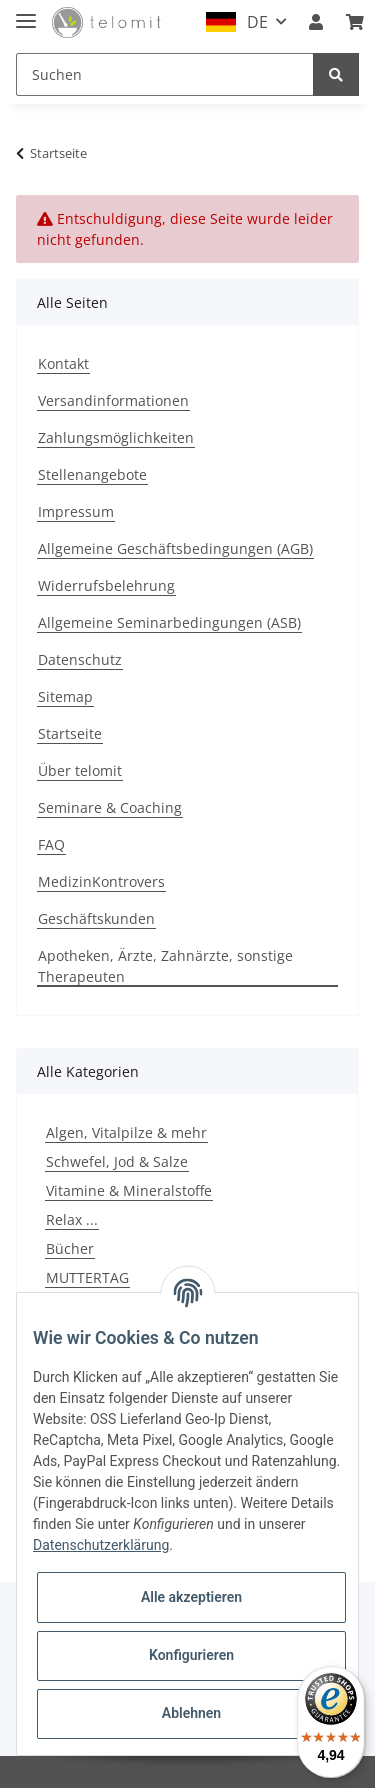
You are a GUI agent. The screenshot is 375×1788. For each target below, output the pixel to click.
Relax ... (72, 1219)
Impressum (76, 511)
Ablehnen (191, 1713)
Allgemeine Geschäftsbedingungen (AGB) (175, 548)
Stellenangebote (92, 474)
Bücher (70, 1248)
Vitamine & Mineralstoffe (129, 1190)
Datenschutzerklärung (101, 1545)
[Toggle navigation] (26, 12)
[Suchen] (165, 74)
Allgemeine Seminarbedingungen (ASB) (169, 622)
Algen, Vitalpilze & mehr (126, 1132)
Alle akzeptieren (191, 1597)
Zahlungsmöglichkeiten (116, 437)
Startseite (70, 733)
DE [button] (257, 22)
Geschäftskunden (96, 918)
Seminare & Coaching (110, 807)
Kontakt (63, 363)
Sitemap (65, 696)
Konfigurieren (191, 1655)
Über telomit (80, 770)
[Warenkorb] (355, 22)
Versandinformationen (113, 400)
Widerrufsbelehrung (106, 585)
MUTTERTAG (87, 1277)
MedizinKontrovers (101, 881)
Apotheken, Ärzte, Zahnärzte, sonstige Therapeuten (165, 966)
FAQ (51, 844)
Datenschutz (80, 659)
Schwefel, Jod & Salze (117, 1161)
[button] (316, 22)
